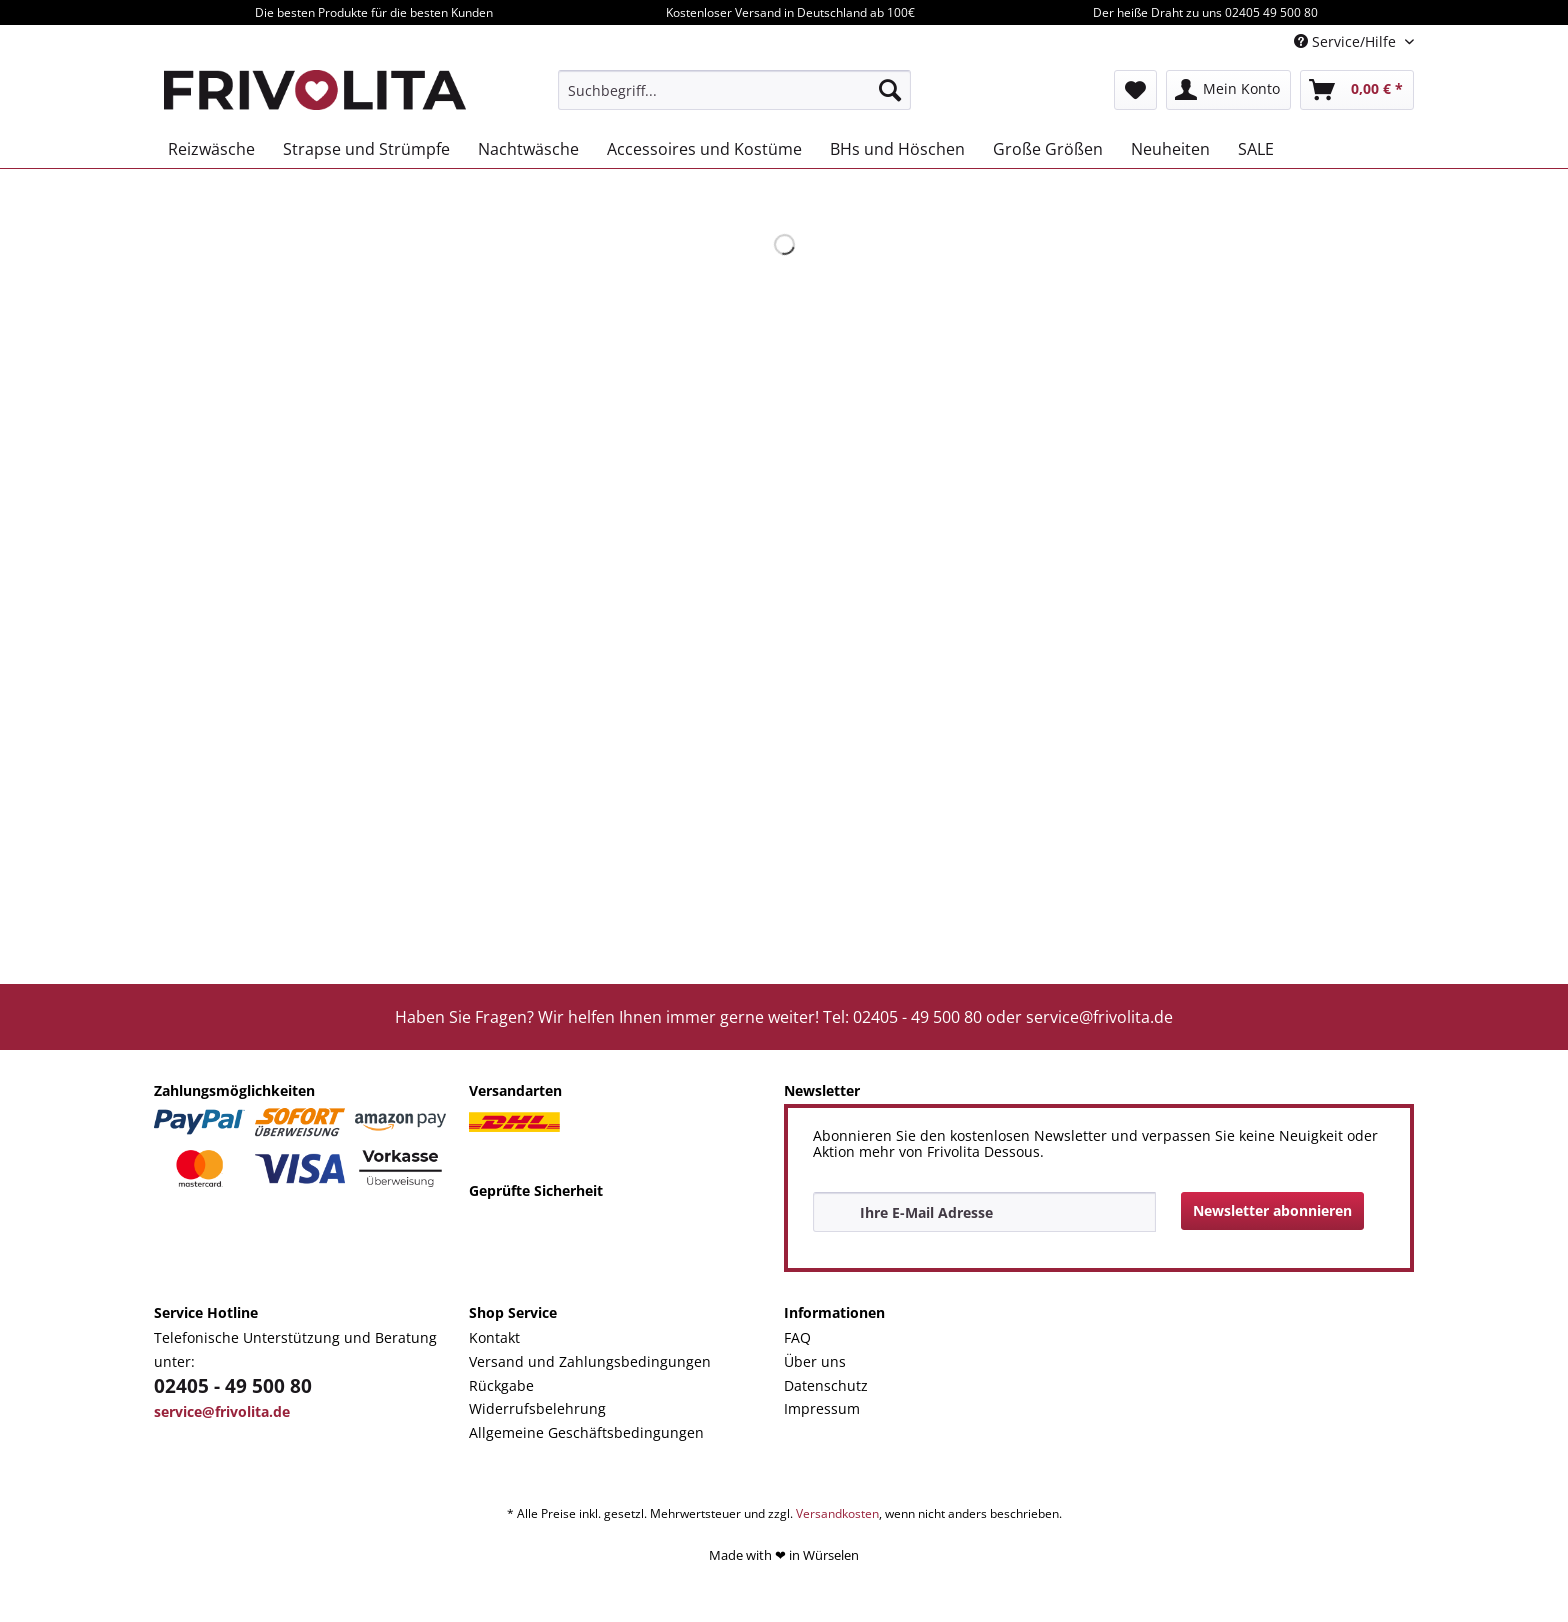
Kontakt (494, 1337)
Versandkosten (837, 1513)
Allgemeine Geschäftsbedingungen (586, 1432)
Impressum (822, 1408)
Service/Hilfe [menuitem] (1347, 41)
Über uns (815, 1361)
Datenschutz (826, 1385)
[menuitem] (734, 90)
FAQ (797, 1337)
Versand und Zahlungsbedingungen (590, 1361)
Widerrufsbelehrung (537, 1408)
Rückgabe (501, 1385)
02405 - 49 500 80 (233, 1386)
